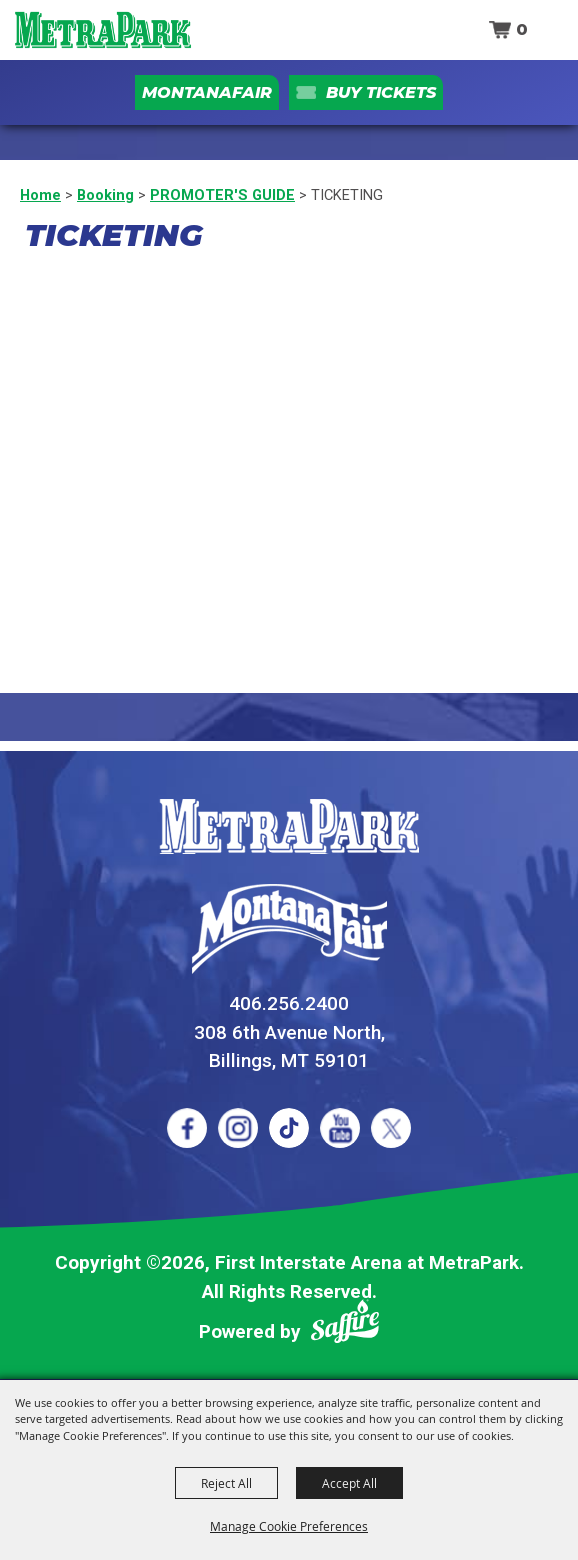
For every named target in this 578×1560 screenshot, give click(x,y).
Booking (105, 195)
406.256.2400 (289, 1003)
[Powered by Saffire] (345, 1325)
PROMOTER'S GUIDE (222, 195)
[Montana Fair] (289, 929)
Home (40, 195)
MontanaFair (207, 92)
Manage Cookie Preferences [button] (289, 1526)
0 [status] (522, 29)
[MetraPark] (289, 826)
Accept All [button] (349, 1483)
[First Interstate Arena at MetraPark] (102, 30)
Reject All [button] (226, 1483)
